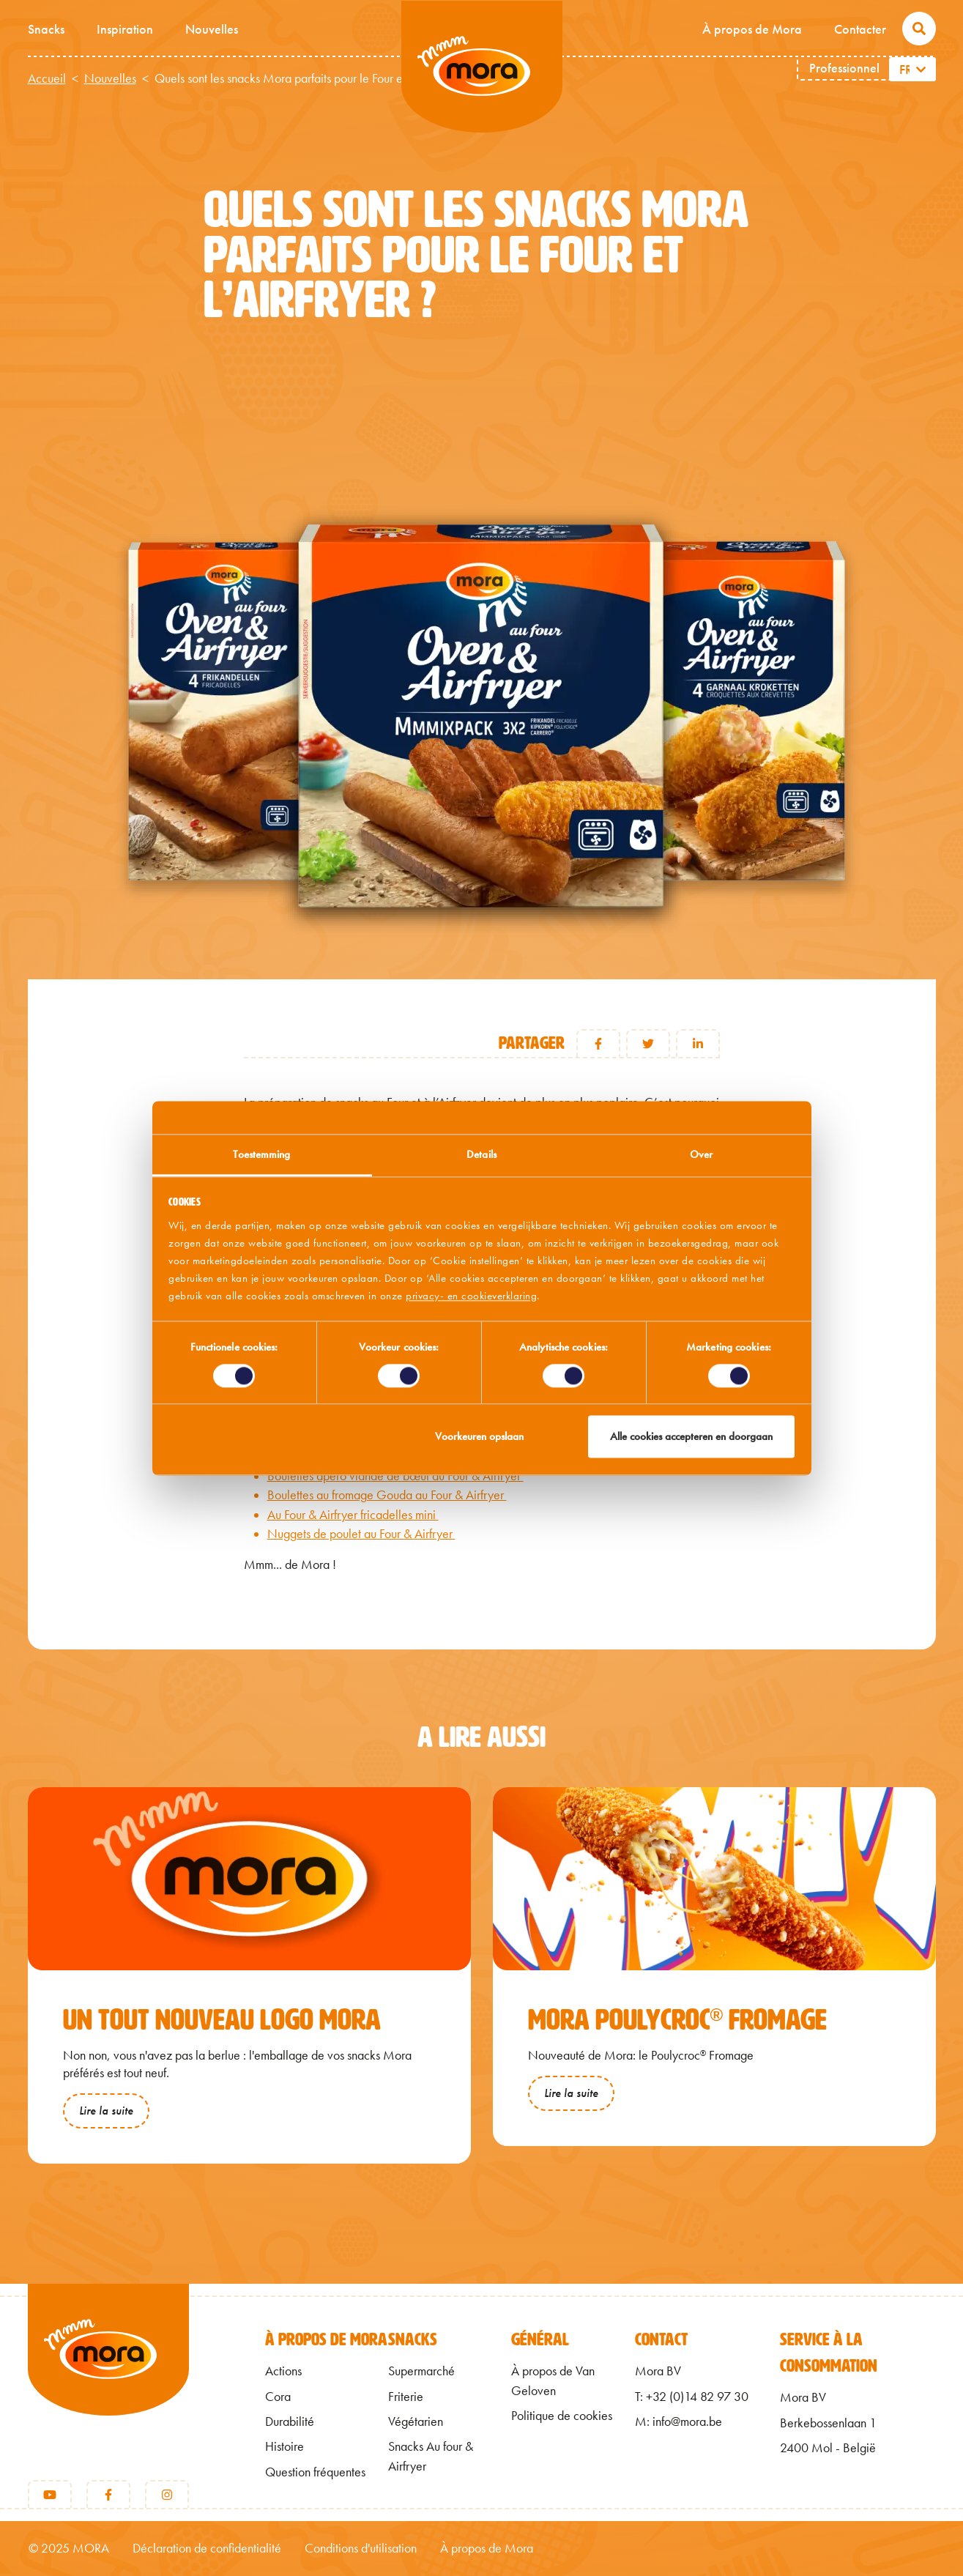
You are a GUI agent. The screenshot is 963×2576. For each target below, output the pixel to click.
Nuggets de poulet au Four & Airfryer (361, 1534)
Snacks (46, 29)
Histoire (284, 2446)
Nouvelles (211, 29)
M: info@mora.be (678, 2421)
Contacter (860, 29)
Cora (278, 2396)
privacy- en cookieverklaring (471, 1295)
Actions (283, 2371)
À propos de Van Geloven (553, 2380)
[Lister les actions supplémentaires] (922, 69)
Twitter (648, 1044)
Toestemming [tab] (261, 1154)
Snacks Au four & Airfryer (430, 2455)
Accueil (47, 78)
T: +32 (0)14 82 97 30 (691, 2396)
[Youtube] (50, 2495)
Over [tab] (701, 1154)
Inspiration (125, 29)
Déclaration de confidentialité (207, 2548)
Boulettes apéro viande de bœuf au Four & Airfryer (395, 1476)
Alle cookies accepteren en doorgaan (691, 1437)
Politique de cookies (561, 2416)
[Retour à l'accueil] (108, 2374)
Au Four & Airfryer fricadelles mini (353, 1515)
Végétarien (415, 2421)
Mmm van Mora (481, 67)
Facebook (598, 1044)
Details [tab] (481, 1154)
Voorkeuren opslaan (479, 1437)
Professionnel (844, 67)
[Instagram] (167, 2495)
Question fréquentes (315, 2472)
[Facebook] (108, 2495)
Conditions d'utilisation (361, 2548)
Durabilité (289, 2421)
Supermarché (421, 2371)
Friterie (405, 2396)
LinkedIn (698, 1044)
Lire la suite (106, 2110)
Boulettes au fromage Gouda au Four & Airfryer (387, 1495)
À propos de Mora (752, 29)
